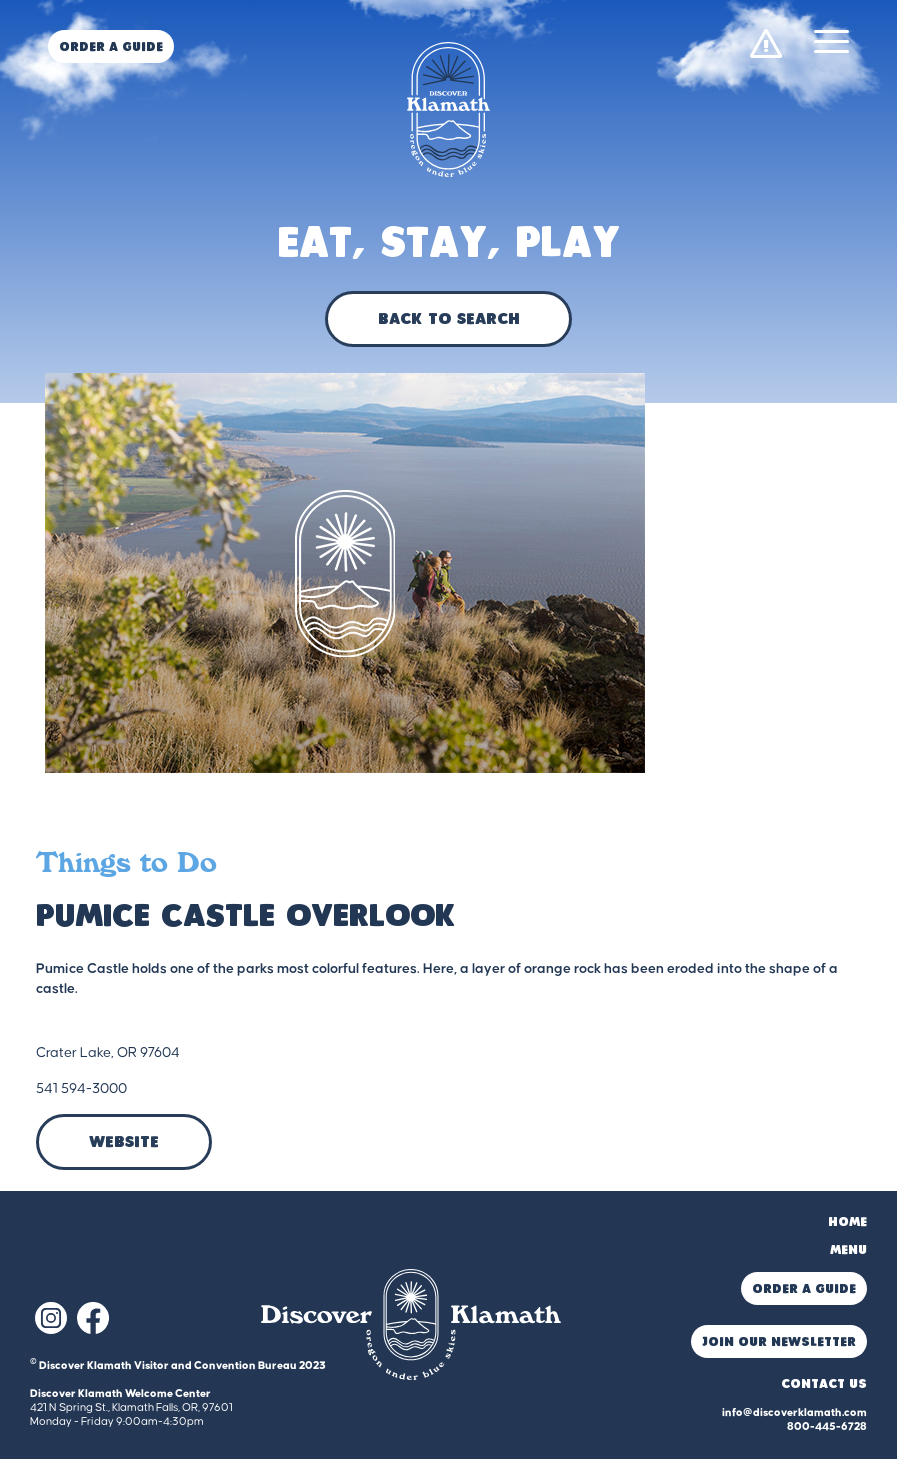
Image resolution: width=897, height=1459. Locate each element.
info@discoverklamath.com (794, 1412)
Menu (848, 1250)
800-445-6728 (827, 1426)
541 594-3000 (81, 1089)
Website (124, 1143)
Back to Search (448, 320)
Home (847, 1222)
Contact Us (824, 1384)
